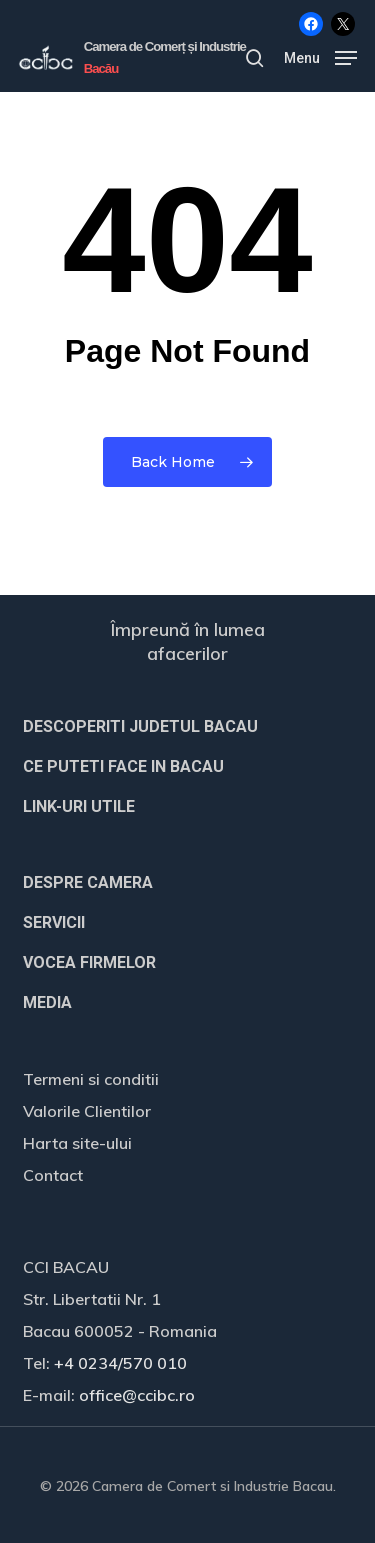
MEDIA (47, 1002)
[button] (320, 56)
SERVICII (54, 922)
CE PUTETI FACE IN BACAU (123, 766)
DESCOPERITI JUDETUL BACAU (140, 726)
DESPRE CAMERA (88, 882)
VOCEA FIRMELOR (89, 962)
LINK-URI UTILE (79, 806)
